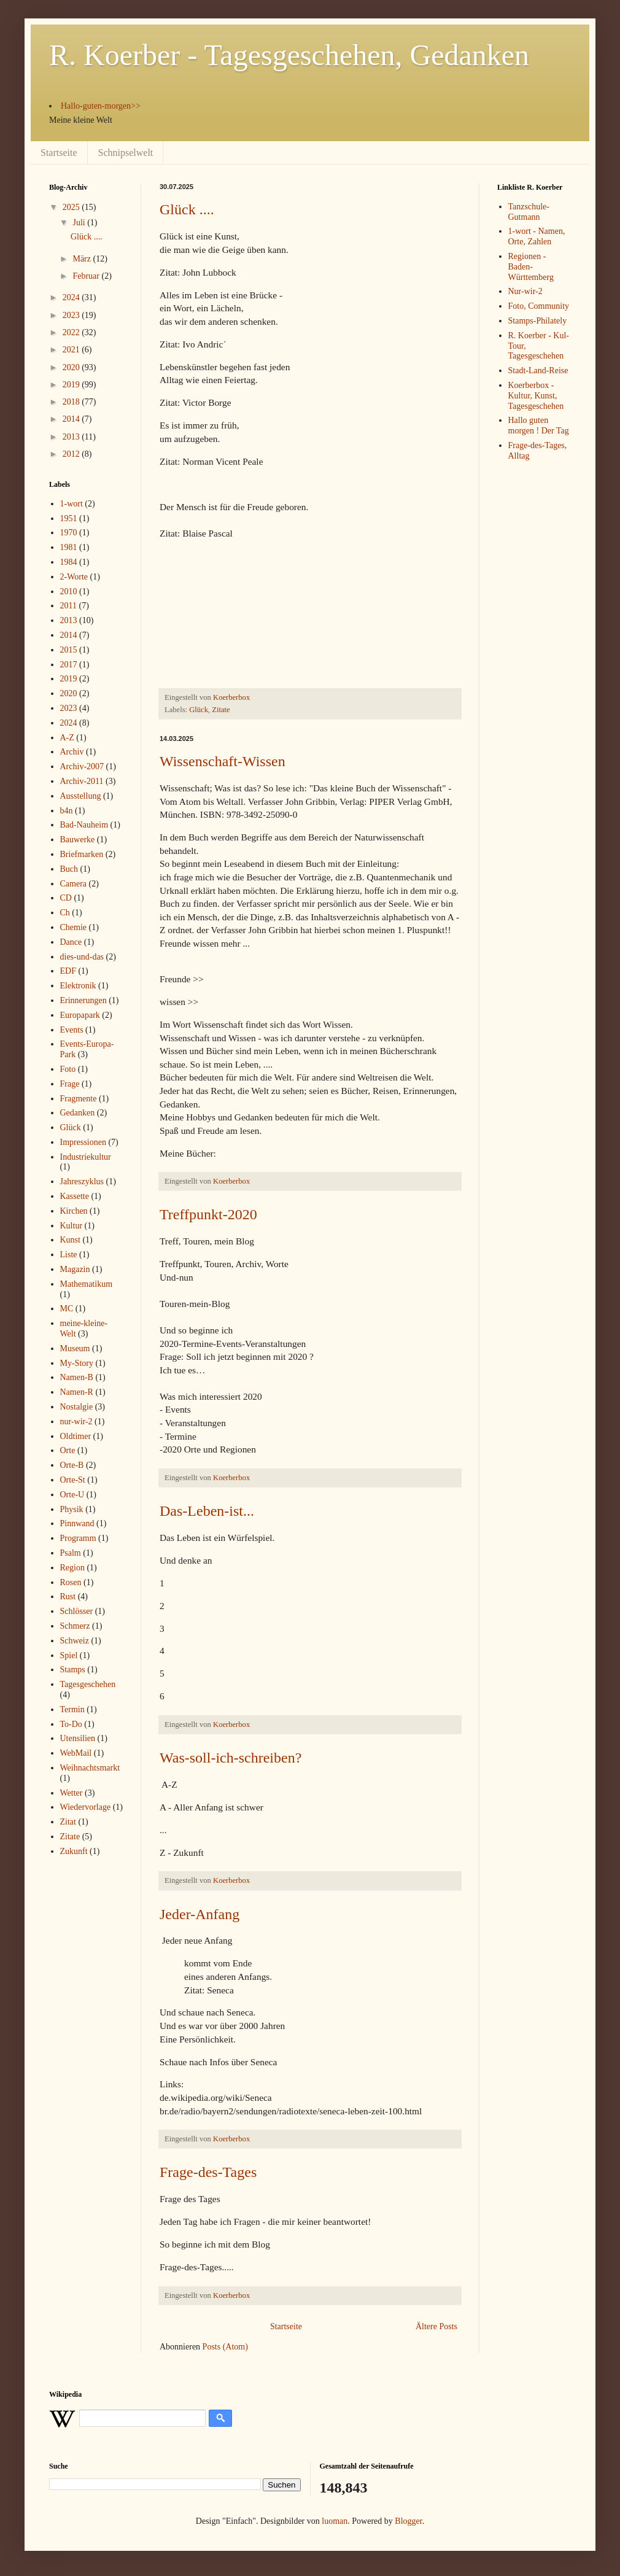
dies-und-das (82, 956)
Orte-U (72, 1494)
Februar (86, 276)
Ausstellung (80, 796)
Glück (198, 709)
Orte (68, 1450)
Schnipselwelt (125, 152)
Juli (79, 222)
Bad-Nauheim (84, 824)
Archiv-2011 (82, 781)
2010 (68, 591)
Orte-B (72, 1465)
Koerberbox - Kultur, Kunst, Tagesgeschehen (536, 396)
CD (66, 897)
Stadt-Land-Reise (538, 370)
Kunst (70, 1239)
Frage (70, 1083)
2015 (68, 649)
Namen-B (76, 1377)
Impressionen (83, 1142)
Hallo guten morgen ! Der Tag (538, 425)
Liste (68, 1254)
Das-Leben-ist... (207, 1511)
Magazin (75, 1269)
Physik (71, 1509)
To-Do (71, 1724)
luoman (334, 2521)
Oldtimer (75, 1436)
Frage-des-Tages (208, 2172)
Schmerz (75, 1626)
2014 (72, 419)
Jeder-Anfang (199, 1914)
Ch (65, 912)
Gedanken (77, 1112)
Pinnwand (77, 1523)
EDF (68, 971)
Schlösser (76, 1611)
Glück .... (187, 209)
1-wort (71, 503)
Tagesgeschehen (88, 1684)
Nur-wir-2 (525, 291)
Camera (73, 883)
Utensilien (78, 1738)
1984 (68, 562)
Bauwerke (77, 839)
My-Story (76, 1363)
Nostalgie (76, 1406)
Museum (75, 1348)
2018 (72, 401)
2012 (72, 454)
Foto (68, 1069)
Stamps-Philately (537, 320)
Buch (69, 869)
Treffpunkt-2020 (208, 1214)
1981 (68, 547)
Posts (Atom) (225, 2346)
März (82, 258)
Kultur (71, 1225)
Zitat (68, 1821)
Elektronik (78, 985)
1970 (68, 532)
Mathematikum (86, 1284)
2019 (72, 384)
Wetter (71, 1793)
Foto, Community (539, 306)
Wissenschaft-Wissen (222, 761)
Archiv (72, 751)
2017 (68, 664)
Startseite (59, 152)
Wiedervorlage (85, 1807)
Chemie (73, 927)
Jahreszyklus (82, 1181)
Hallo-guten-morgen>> (101, 106)
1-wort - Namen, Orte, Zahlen (536, 236)
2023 (72, 315)
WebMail (76, 1753)
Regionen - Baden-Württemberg (531, 267)
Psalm (70, 1553)
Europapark (80, 1015)
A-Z (67, 737)
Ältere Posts (436, 2326)
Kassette (74, 1196)
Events (71, 1029)
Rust (68, 1596)
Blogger (408, 2521)
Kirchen (74, 1211)
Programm (78, 1538)
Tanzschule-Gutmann (528, 212)
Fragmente (78, 1098)
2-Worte (74, 576)
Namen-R (76, 1392)
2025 (72, 207)
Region (72, 1567)
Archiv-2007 (82, 766)
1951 (68, 518)
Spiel (69, 1655)
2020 (72, 367)
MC (67, 1308)
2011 (68, 605)
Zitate (221, 709)
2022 (72, 332)
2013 (72, 436)
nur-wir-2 (76, 1421)
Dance (71, 942)
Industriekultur (85, 1157)
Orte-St (72, 1479)
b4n (66, 810)
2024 (72, 297)
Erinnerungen (83, 1000)
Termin (72, 1709)
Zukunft (74, 1851)
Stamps (72, 1669)
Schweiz (74, 1640)
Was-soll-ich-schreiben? (230, 1758)
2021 (72, 349)
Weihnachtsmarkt (90, 1767)
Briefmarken (82, 854)
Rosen (71, 1582)
